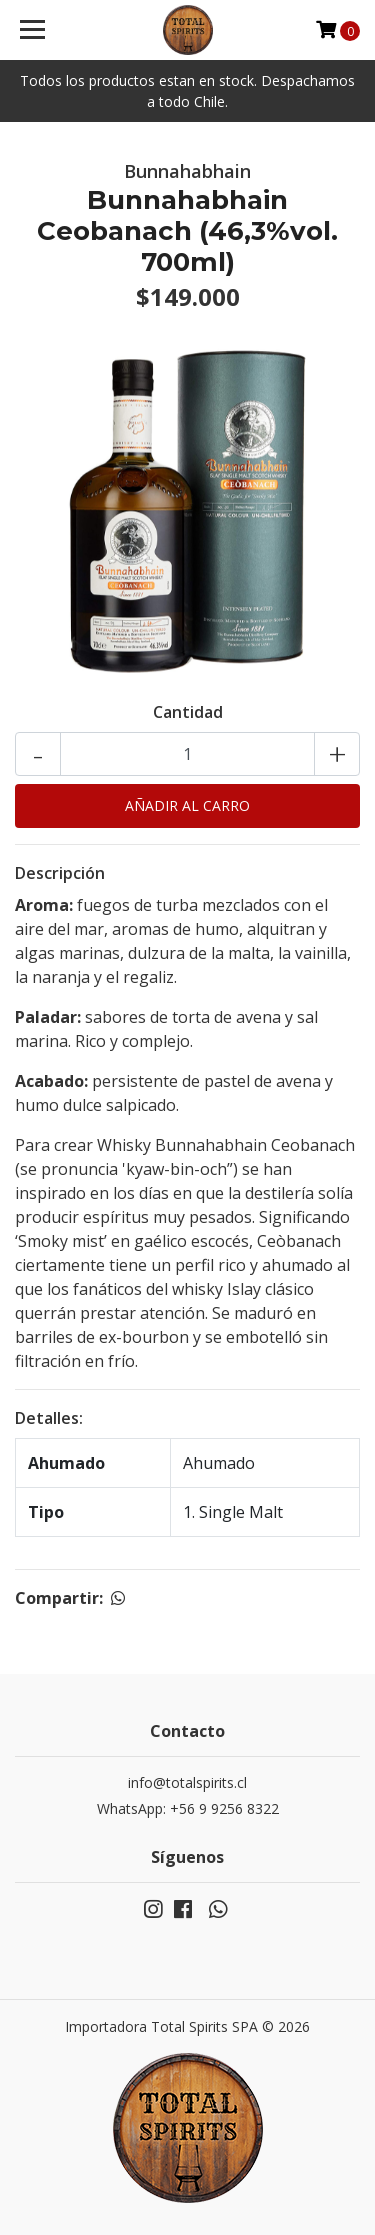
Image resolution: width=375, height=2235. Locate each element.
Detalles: (49, 1418)
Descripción (60, 873)
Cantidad (188, 712)
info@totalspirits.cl (187, 1782)
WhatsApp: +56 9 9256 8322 (188, 1808)
